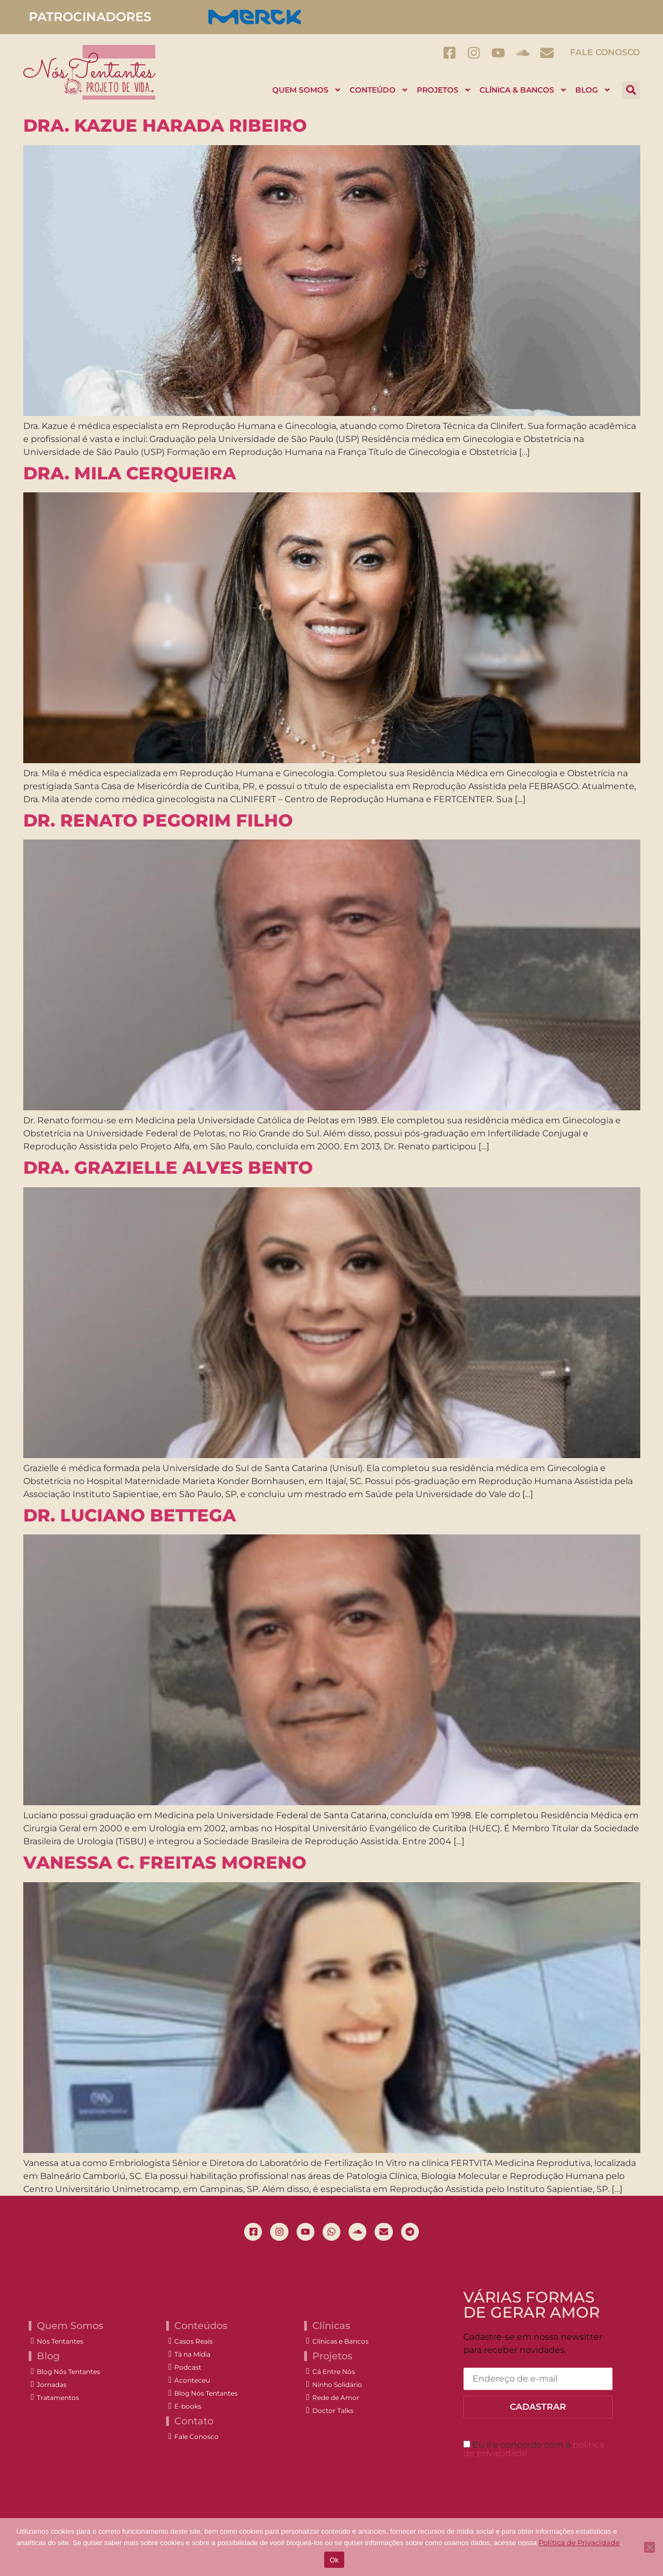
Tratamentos (58, 2399)
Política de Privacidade (579, 2542)
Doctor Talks (332, 2412)
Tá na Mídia (192, 2356)
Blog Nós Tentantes (68, 2373)
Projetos (444, 89)
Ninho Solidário (337, 2386)
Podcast (187, 2369)
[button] (631, 90)
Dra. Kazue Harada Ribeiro (165, 125)
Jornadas (52, 2386)
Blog (593, 89)
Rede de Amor (335, 2399)
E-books (187, 2408)
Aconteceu (192, 2382)
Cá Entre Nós (333, 2373)
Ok (334, 2560)
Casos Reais (193, 2343)
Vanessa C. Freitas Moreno (164, 1862)
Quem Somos (307, 89)
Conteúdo (379, 89)
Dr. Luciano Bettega (129, 1515)
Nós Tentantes (60, 2343)
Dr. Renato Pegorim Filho (158, 820)
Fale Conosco (605, 52)
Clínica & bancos (523, 89)
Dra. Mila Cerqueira (129, 473)
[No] (649, 2547)
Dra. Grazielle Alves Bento (168, 1167)
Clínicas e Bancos (340, 2343)
